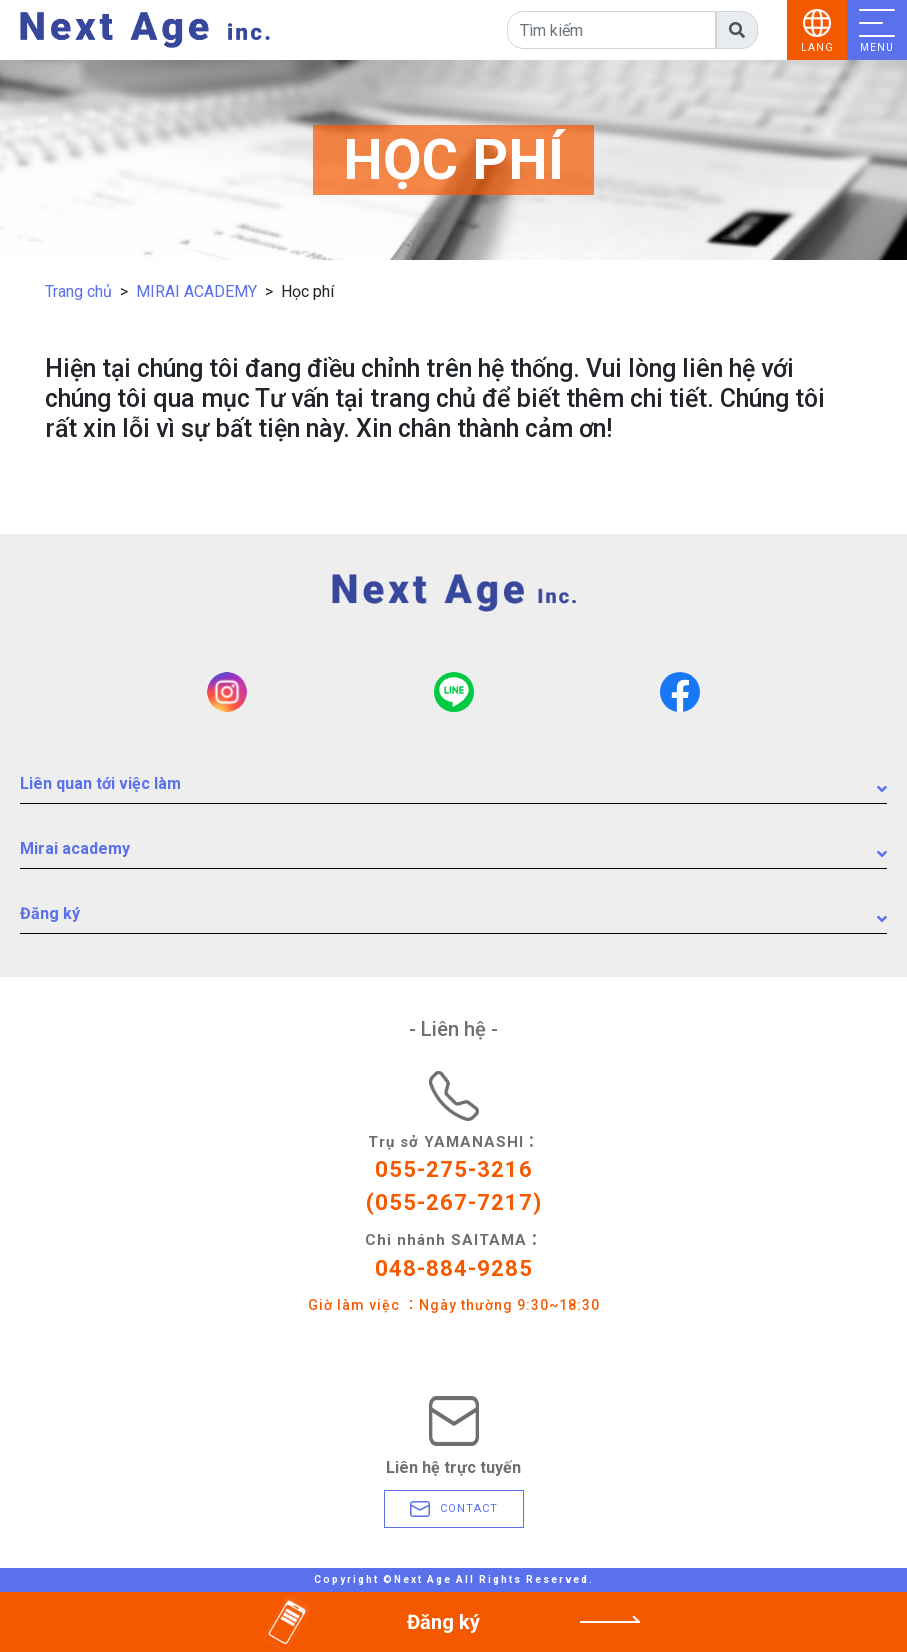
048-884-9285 (454, 1268)
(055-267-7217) (454, 1202)
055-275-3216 (454, 1169)
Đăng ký (453, 918)
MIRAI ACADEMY (196, 291)
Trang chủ (78, 291)
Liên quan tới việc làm (453, 788)
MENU (877, 48)
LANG (817, 48)
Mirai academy (453, 853)
